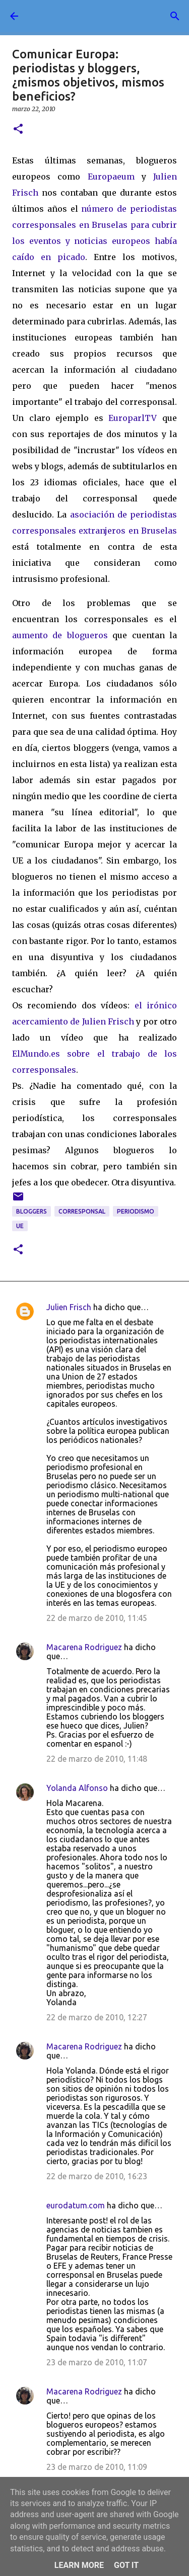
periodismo (135, 1211)
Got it (126, 2565)
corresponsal (81, 1211)
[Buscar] (175, 16)
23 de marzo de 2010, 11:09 (96, 2466)
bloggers (31, 1211)
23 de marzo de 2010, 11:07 (96, 2362)
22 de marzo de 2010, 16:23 (96, 2176)
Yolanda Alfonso (77, 1787)
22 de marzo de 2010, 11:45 (96, 1617)
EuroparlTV (132, 418)
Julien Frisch (68, 1307)
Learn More (79, 2565)
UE (20, 1226)
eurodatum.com (75, 2205)
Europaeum (111, 176)
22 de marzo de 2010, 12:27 (96, 2017)
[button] (18, 129)
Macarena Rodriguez (84, 1647)
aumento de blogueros (60, 635)
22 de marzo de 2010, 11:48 (96, 1758)
